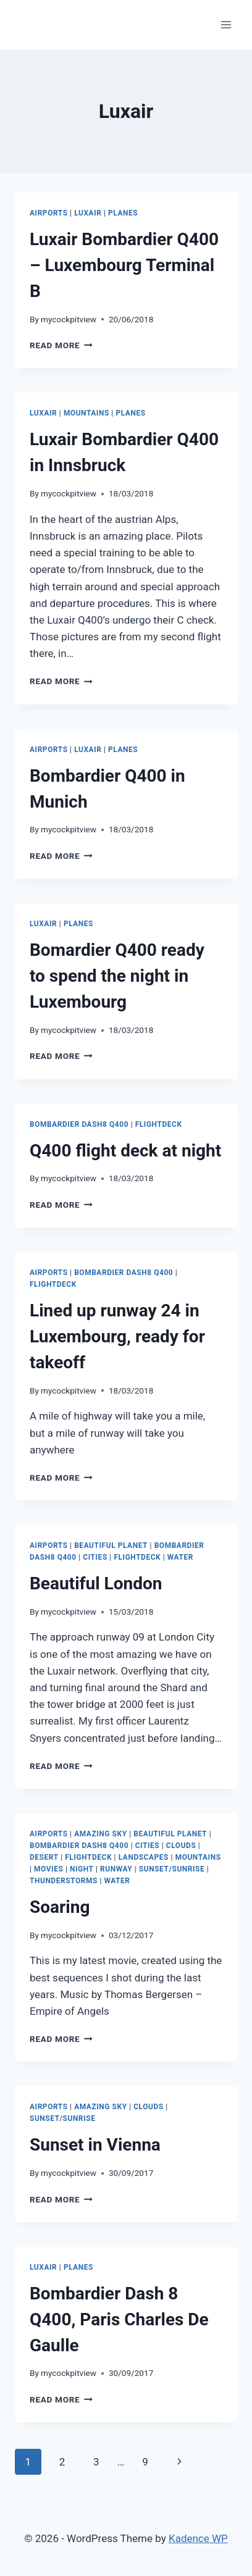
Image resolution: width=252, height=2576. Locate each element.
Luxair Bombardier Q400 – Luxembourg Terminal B (124, 265)
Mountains (86, 413)
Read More (61, 345)
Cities (95, 1557)
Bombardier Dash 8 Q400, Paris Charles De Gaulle (119, 2319)
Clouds (181, 1845)
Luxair (87, 213)
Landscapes (144, 1857)
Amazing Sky (100, 1834)
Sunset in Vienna (95, 2145)
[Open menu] (225, 24)
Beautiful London (96, 1583)
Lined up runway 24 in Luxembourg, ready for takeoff (117, 1336)
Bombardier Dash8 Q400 (79, 1124)
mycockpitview (68, 319)
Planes (123, 213)
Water (180, 1557)
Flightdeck (158, 1124)
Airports (49, 213)
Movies (48, 1869)
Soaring (60, 1907)
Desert (44, 1857)
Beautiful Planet (111, 1545)
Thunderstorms (64, 1880)
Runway (116, 1869)
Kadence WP (198, 2538)
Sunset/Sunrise (171, 1869)
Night (82, 1869)
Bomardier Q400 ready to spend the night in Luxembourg (117, 976)
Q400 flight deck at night (125, 1150)
